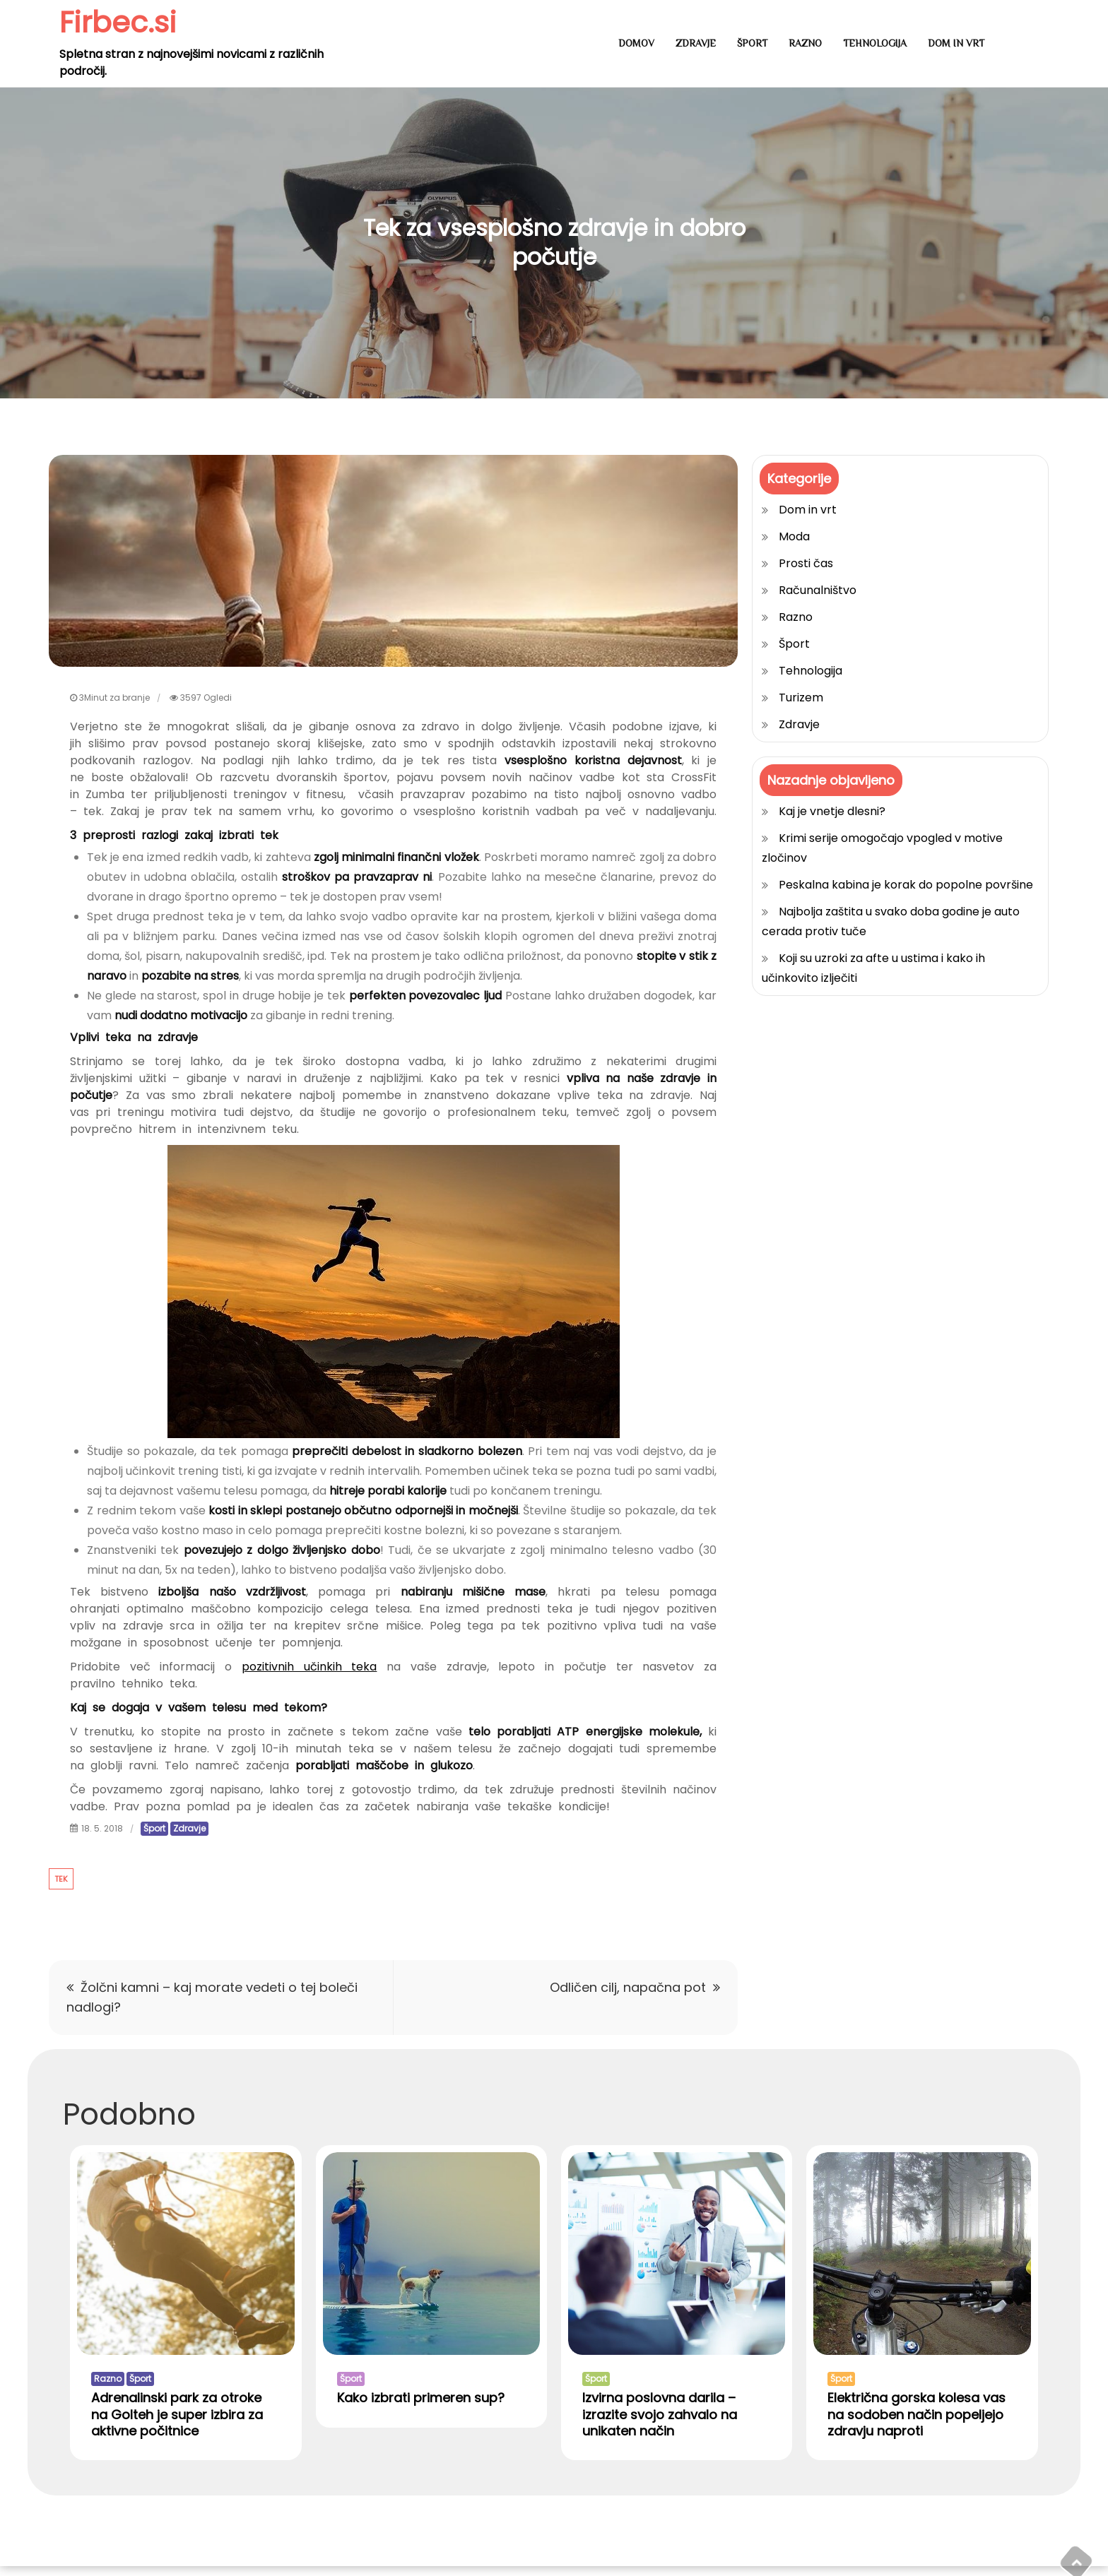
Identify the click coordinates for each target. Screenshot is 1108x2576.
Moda (794, 536)
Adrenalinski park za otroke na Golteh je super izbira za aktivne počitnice (177, 2423)
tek (61, 1878)
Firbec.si (119, 22)
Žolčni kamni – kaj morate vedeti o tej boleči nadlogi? (212, 1997)
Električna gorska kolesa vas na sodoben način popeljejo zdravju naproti (916, 2423)
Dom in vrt (956, 43)
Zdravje (696, 43)
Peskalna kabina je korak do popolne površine (906, 885)
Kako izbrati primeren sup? (421, 2407)
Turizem (801, 697)
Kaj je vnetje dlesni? (832, 811)
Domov (636, 43)
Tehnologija (875, 43)
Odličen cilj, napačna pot (628, 1987)
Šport (752, 43)
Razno (805, 43)
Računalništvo (817, 590)
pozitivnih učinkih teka (309, 1666)
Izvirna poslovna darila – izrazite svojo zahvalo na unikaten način (659, 2423)
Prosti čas (806, 563)
